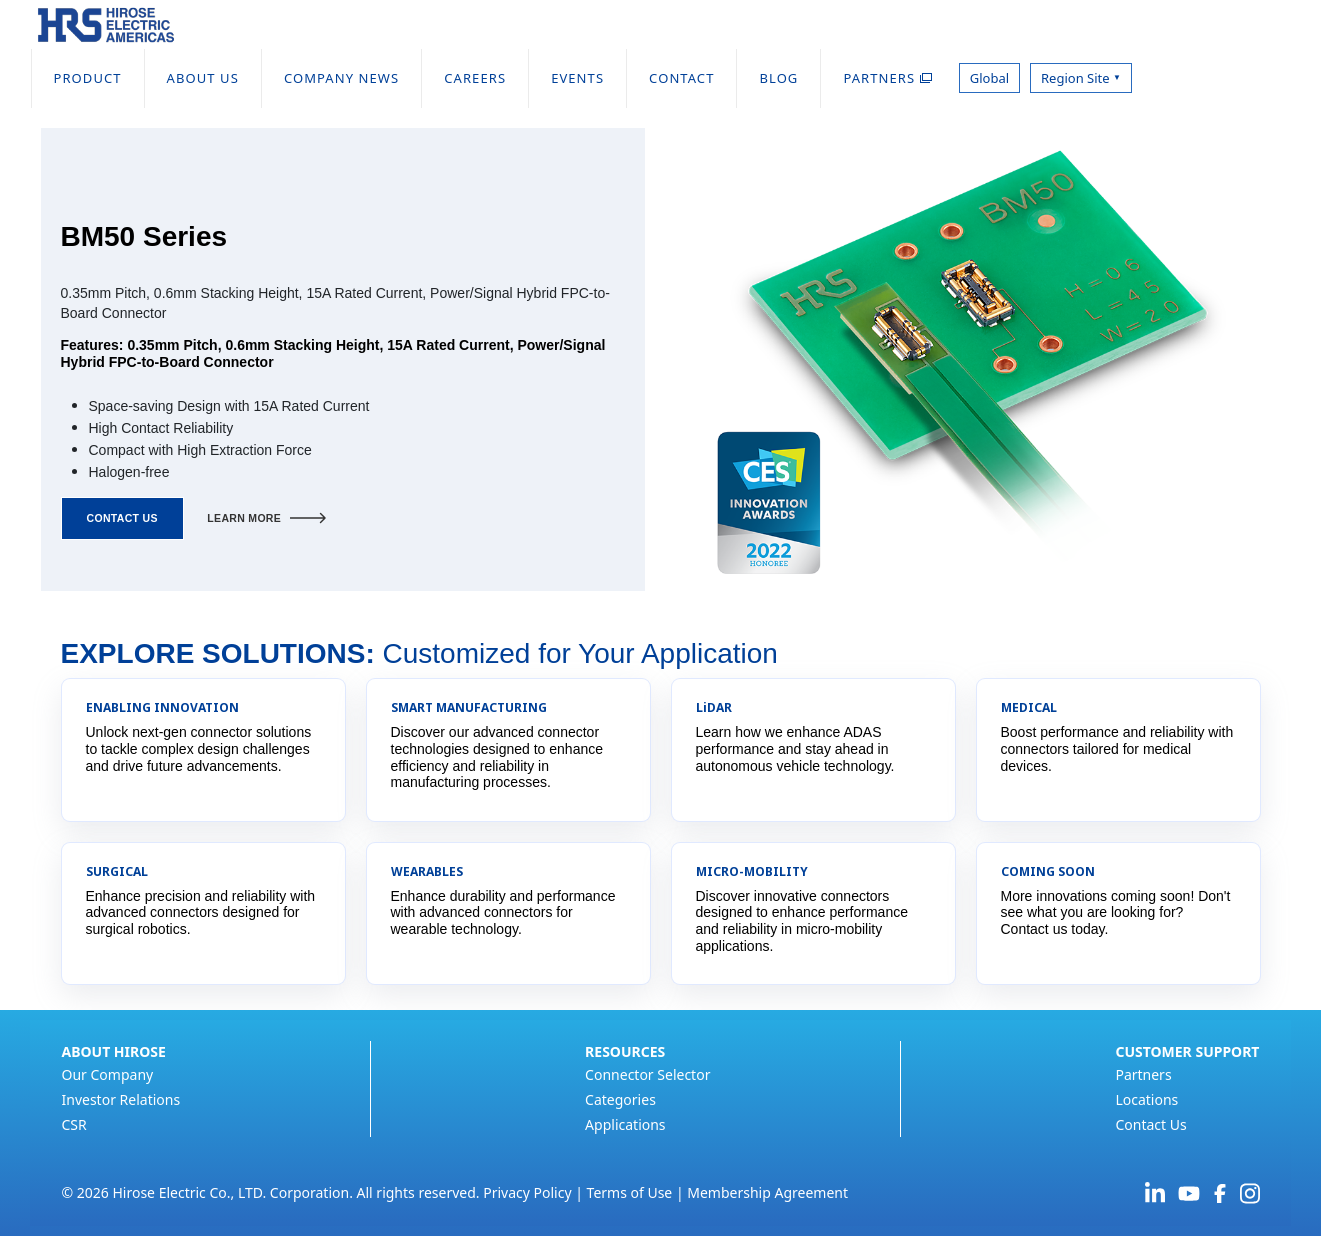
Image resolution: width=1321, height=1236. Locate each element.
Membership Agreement (767, 1192)
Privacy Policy (527, 1192)
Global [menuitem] (989, 78)
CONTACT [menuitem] (681, 78)
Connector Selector (647, 1074)
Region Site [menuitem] (1081, 78)
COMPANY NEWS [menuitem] (341, 78)
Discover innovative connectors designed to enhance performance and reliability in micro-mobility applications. (802, 921)
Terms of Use (630, 1192)
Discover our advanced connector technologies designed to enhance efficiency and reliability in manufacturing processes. (497, 757)
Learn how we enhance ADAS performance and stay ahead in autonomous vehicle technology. (795, 749)
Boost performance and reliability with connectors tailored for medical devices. (1117, 749)
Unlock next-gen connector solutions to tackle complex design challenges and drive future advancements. (199, 749)
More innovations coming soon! (1098, 896)
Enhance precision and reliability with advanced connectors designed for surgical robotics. (201, 913)
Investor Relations (121, 1099)
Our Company (108, 1074)
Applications (625, 1124)
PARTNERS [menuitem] (887, 78)
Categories (620, 1099)
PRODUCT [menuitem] (88, 78)
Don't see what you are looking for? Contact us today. (1116, 913)
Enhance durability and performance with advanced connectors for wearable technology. (503, 913)
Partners (1143, 1074)
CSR (74, 1124)
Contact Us (1150, 1124)
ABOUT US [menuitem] (203, 78)
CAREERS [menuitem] (475, 78)
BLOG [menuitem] (778, 78)
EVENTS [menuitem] (577, 78)
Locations (1146, 1099)
